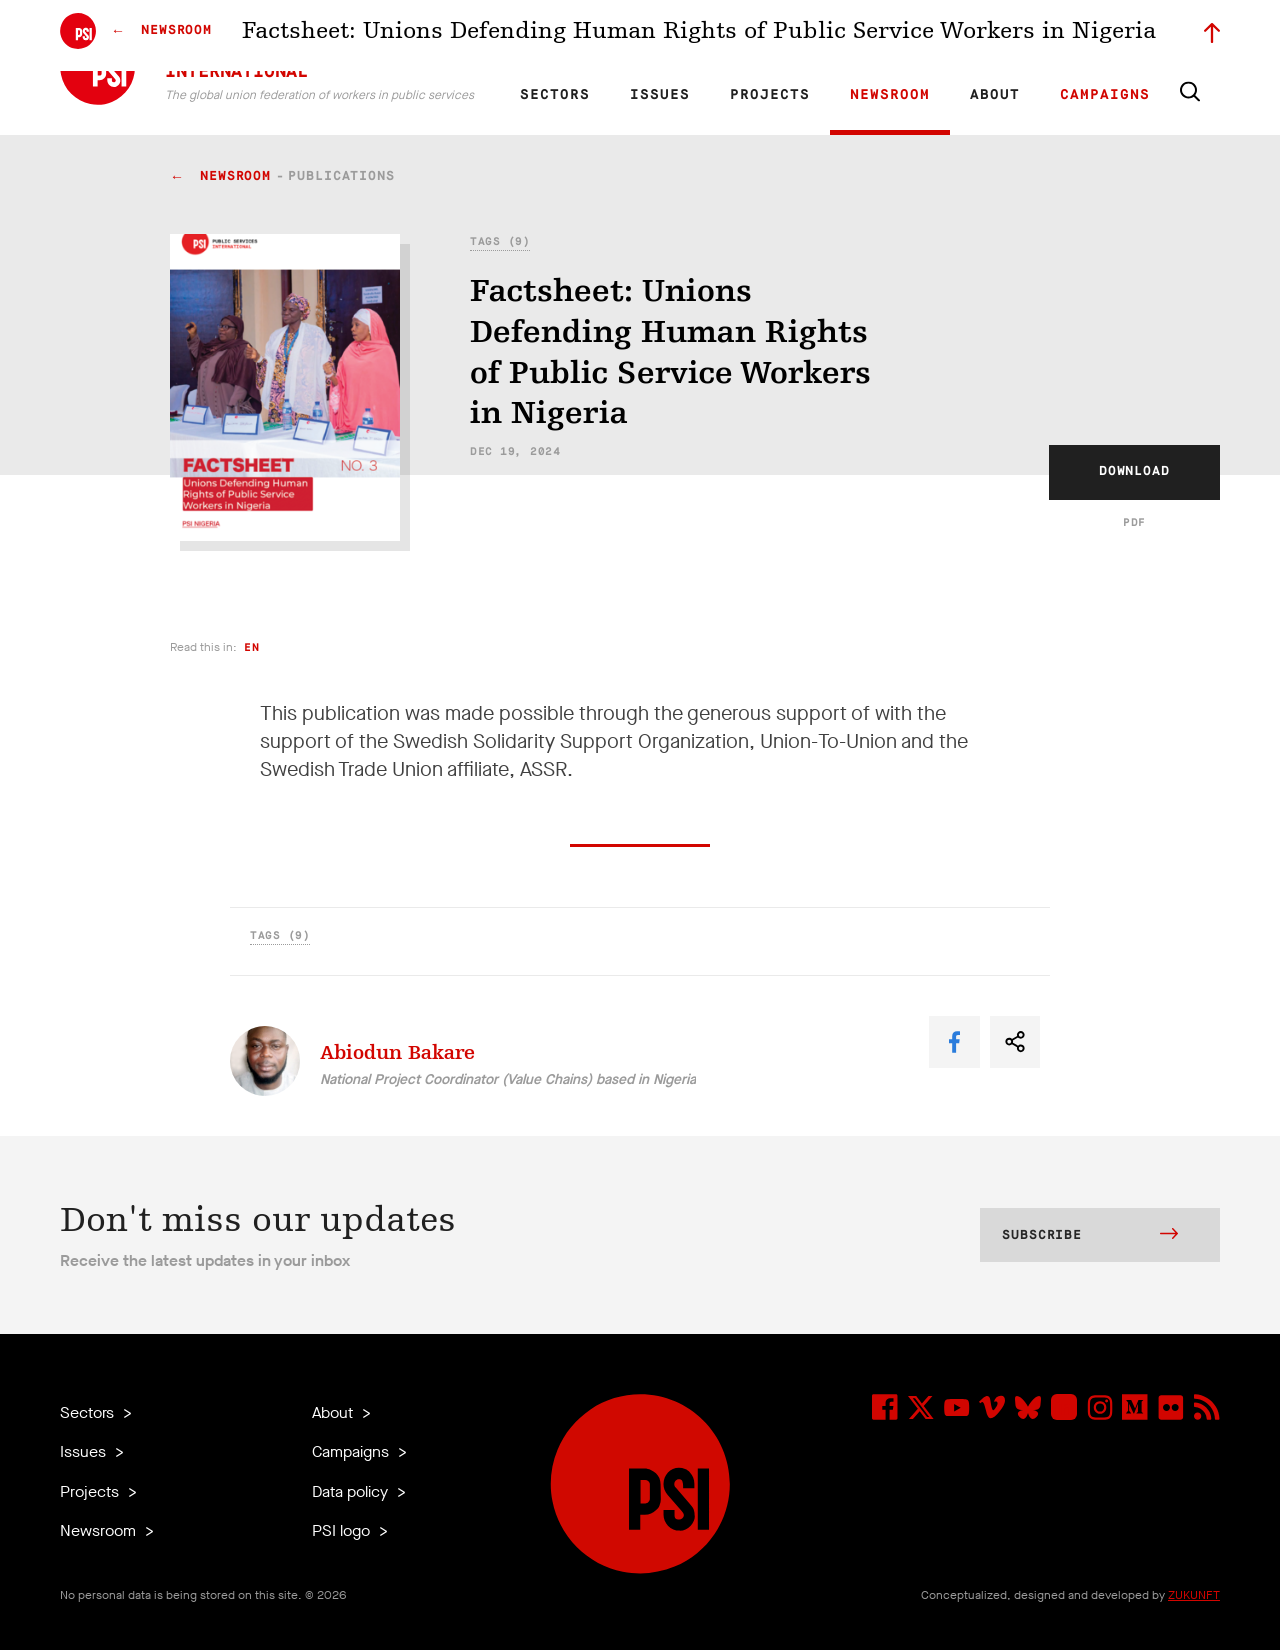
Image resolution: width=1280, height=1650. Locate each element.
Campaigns (1105, 95)
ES (612, 36)
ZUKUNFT (1194, 1595)
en (251, 647)
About (995, 95)
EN (543, 36)
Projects (770, 95)
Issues (660, 95)
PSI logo (343, 1530)
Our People (837, 36)
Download (1134, 471)
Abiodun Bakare (397, 1052)
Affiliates (763, 36)
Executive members (987, 36)
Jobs (900, 36)
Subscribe (1090, 1236)
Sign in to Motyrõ (1108, 36)
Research (694, 36)
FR (578, 36)
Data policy (352, 1491)
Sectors (555, 95)
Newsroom (890, 95)
